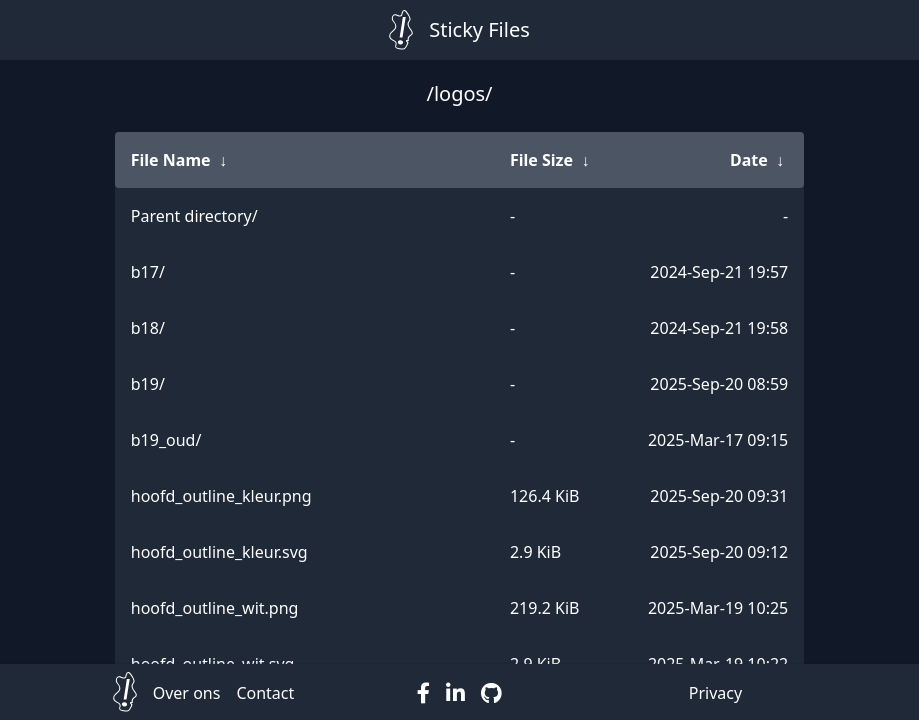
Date (749, 160)
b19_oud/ (166, 440)
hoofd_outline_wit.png (215, 608)
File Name (171, 160)
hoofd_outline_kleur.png (221, 496)
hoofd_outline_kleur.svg (219, 552)
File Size (541, 160)
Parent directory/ (194, 216)
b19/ (148, 384)
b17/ (148, 272)
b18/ (148, 328)
